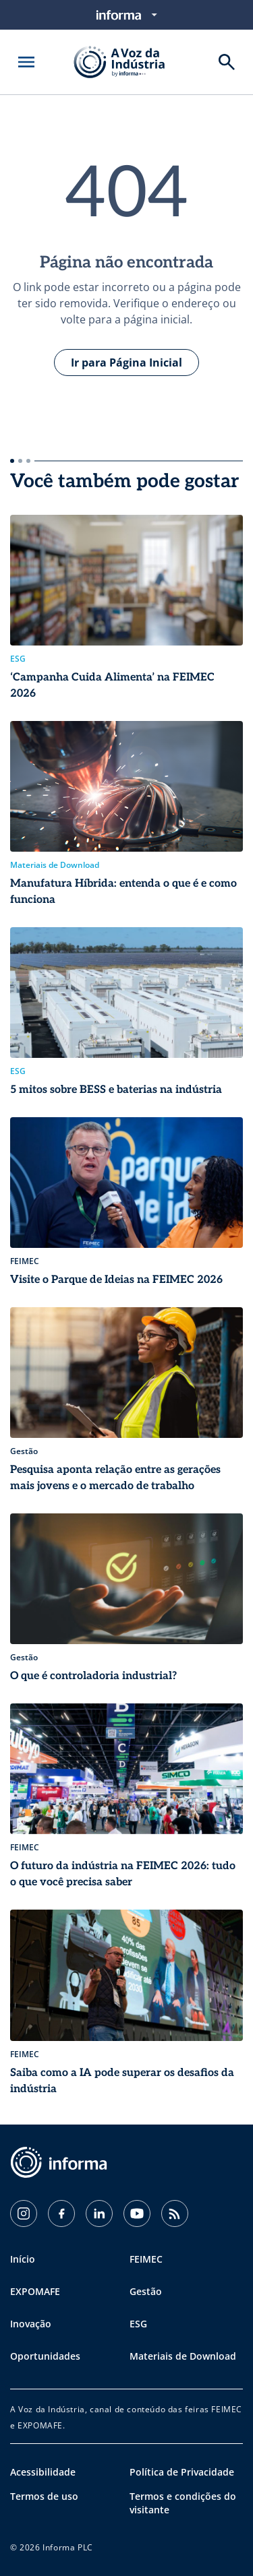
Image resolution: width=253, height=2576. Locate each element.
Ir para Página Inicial (126, 362)
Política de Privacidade (182, 2471)
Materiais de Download (183, 2356)
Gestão (146, 2291)
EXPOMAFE (35, 2291)
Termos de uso (44, 2496)
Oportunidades (45, 2356)
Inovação (30, 2323)
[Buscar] (226, 62)
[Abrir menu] (26, 62)
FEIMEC (146, 2259)
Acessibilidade (43, 2471)
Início (22, 2259)
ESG (138, 2323)
